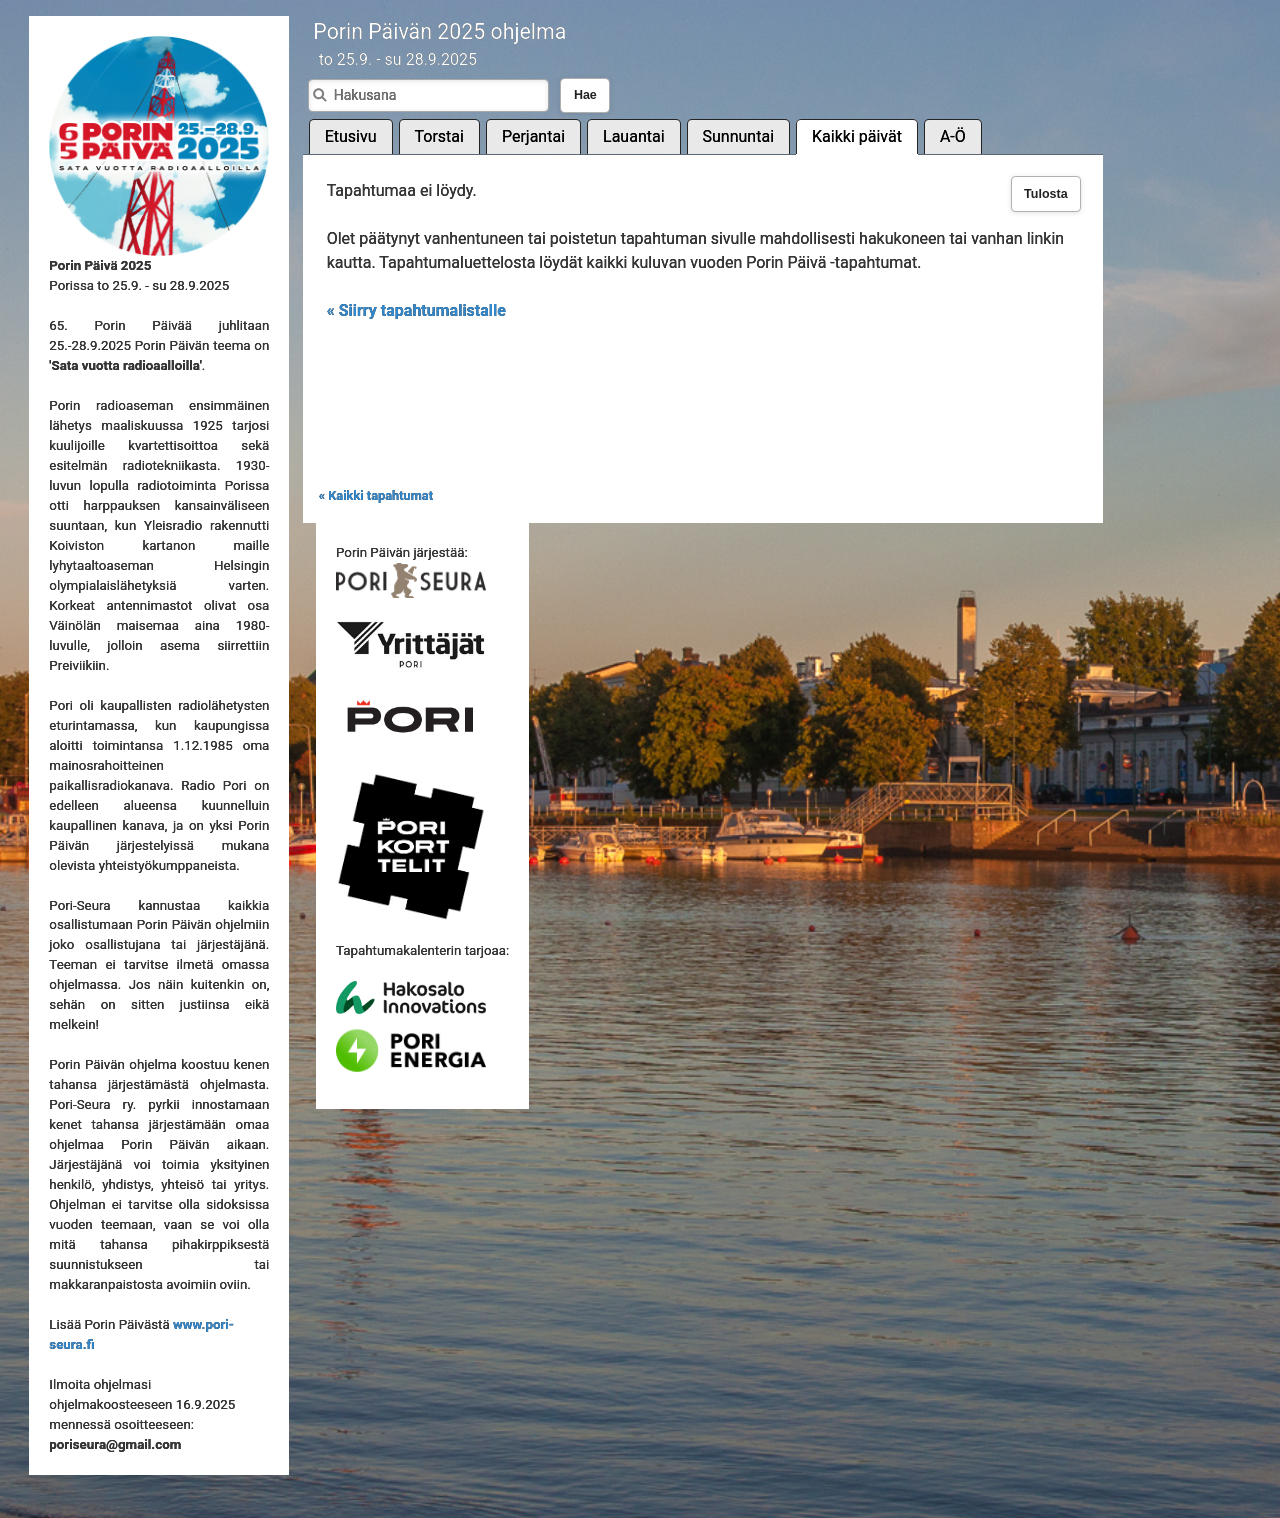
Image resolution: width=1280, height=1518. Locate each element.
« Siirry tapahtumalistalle (416, 310)
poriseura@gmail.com (115, 1444)
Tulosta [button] (1046, 194)
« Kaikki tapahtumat (376, 495)
